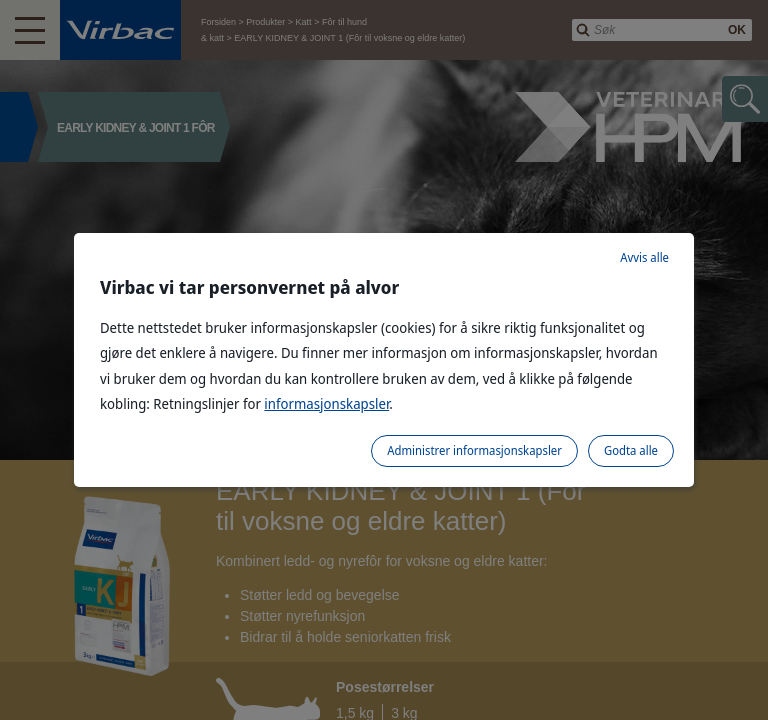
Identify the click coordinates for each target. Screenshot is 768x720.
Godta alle (631, 450)
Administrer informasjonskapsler (474, 450)
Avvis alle (644, 257)
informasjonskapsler (326, 403)
